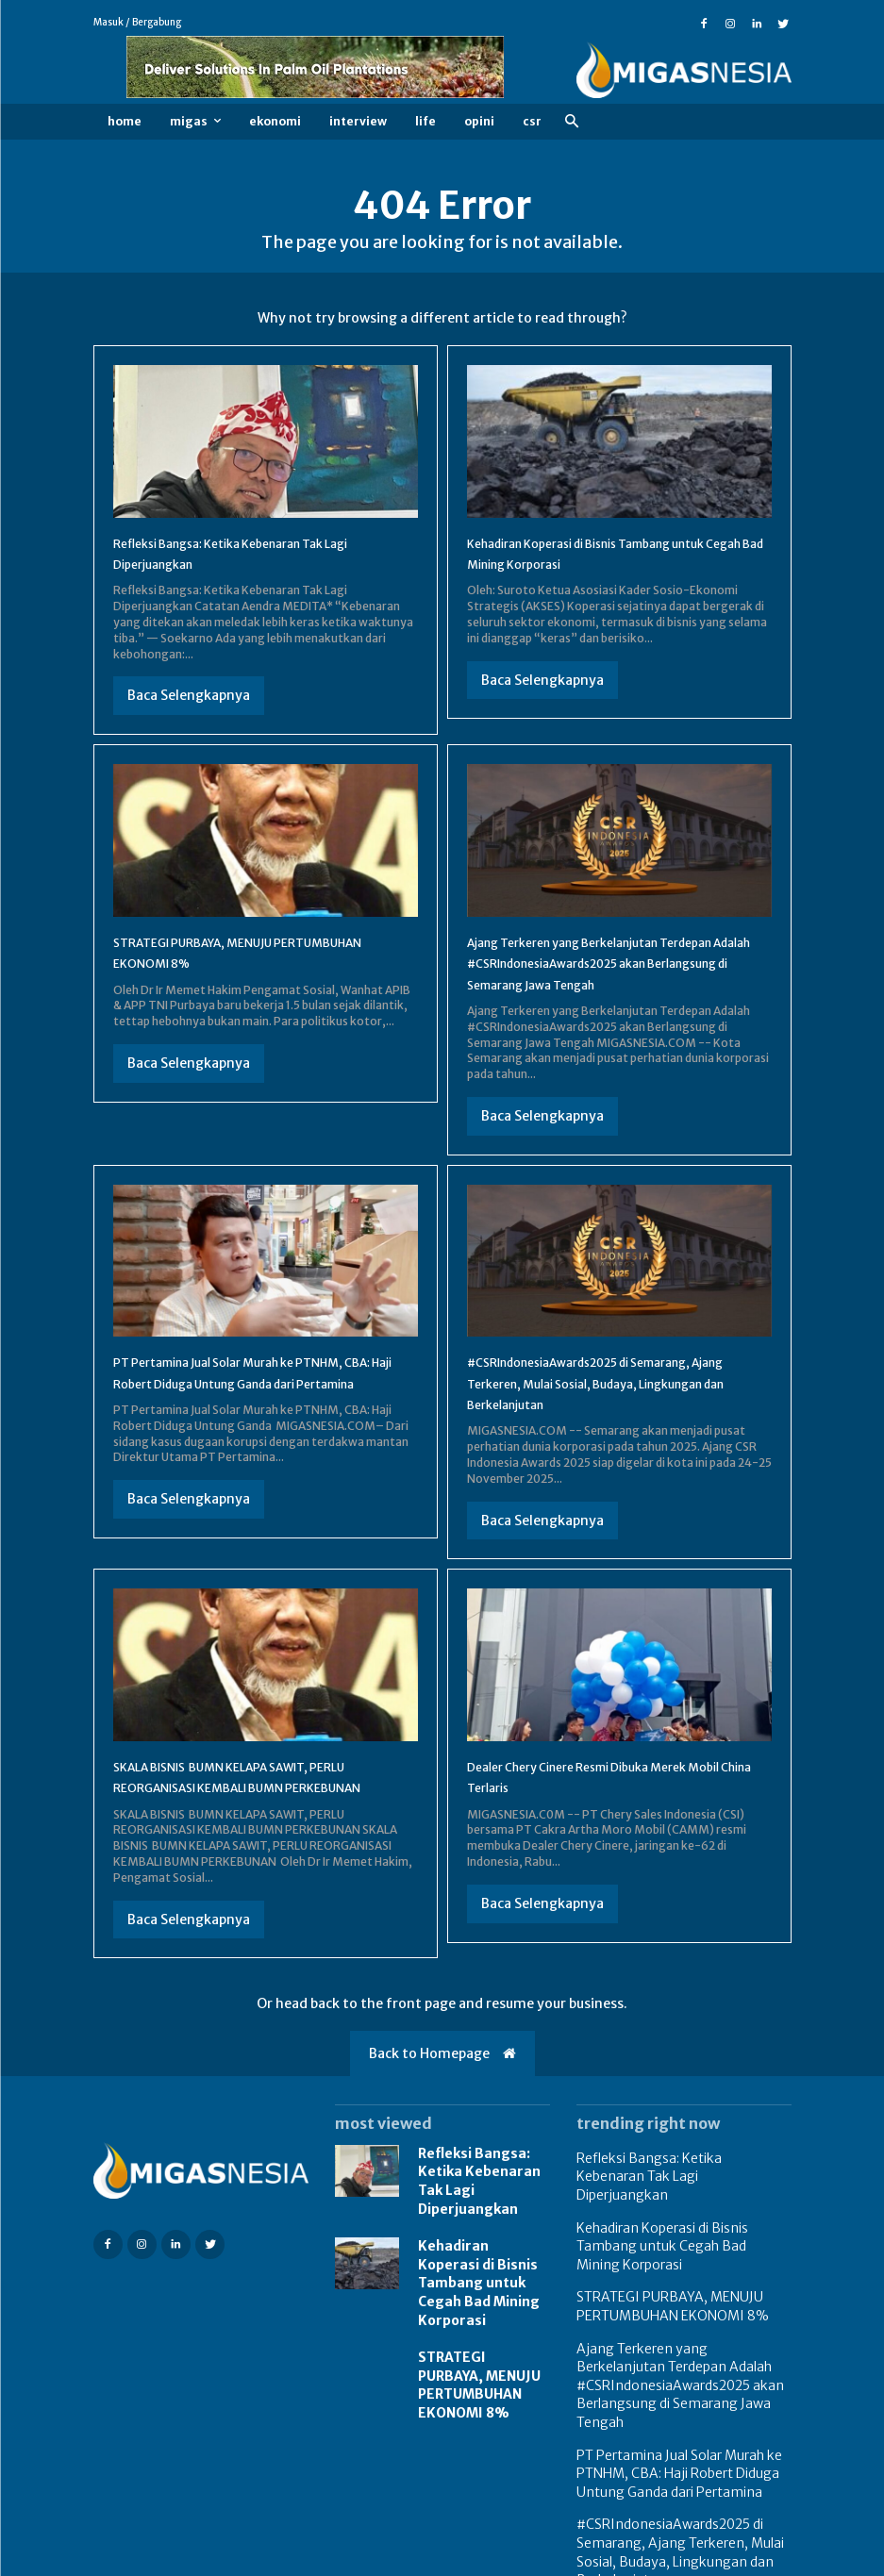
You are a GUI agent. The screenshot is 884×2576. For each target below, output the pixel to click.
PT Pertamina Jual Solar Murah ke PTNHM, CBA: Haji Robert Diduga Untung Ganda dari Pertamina (265, 1404)
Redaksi (770, 2559)
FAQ (718, 2559)
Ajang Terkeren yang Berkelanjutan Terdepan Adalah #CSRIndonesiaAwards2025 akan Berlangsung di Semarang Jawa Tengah (680, 2359)
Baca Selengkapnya (188, 695)
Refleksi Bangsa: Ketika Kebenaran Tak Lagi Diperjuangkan (483, 2212)
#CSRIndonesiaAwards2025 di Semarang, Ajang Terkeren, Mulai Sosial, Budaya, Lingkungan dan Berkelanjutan (614, 1404)
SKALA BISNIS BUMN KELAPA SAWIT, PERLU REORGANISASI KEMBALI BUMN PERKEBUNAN (251, 1807)
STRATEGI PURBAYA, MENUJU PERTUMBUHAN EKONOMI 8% (477, 2370)
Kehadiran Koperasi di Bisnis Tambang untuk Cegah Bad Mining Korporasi (483, 2287)
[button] (572, 122)
